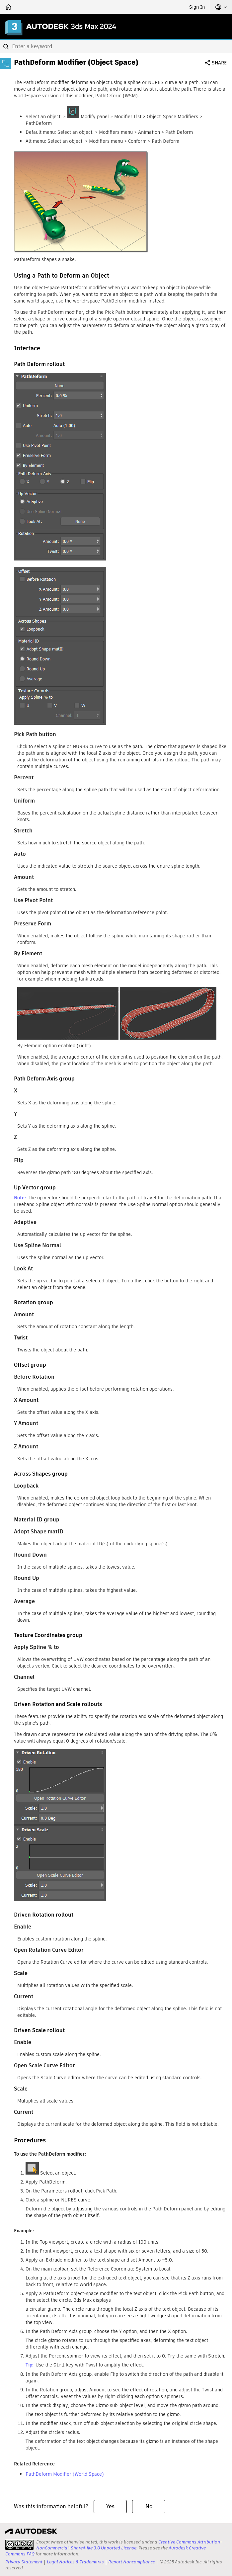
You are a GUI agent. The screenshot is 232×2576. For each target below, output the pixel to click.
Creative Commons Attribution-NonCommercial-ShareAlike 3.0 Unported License (129, 2544)
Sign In (197, 7)
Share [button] (219, 62)
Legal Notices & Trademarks (75, 2561)
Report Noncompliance (131, 2561)
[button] (221, 7)
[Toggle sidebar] (5, 63)
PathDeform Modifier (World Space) (65, 2473)
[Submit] (6, 46)
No (148, 2506)
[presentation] (19, 2544)
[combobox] (116, 46)
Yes (110, 2506)
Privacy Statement (23, 2561)
